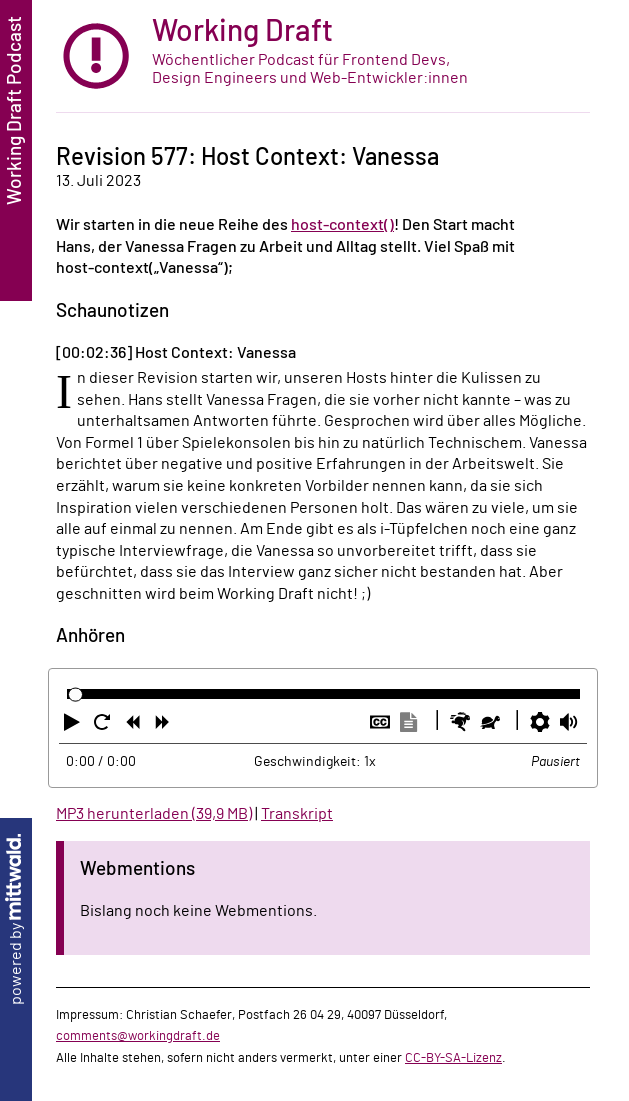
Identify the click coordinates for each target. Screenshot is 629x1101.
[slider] (75, 694)
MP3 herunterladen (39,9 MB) (154, 814)
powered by (16, 919)
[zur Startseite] (323, 56)
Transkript (297, 814)
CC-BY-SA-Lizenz (453, 1058)
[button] (74, 726)
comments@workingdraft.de (138, 1036)
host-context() (342, 225)
